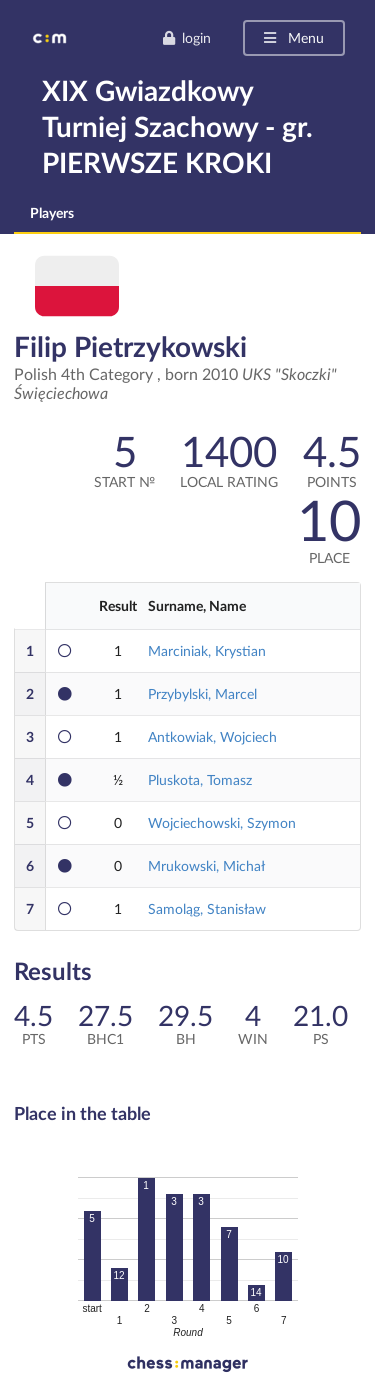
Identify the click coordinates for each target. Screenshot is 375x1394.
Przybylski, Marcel (202, 693)
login (186, 37)
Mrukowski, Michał (206, 865)
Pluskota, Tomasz (200, 779)
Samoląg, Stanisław (207, 908)
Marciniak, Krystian (207, 650)
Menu (292, 37)
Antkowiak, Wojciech (212, 736)
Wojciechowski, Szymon (222, 822)
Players (52, 212)
